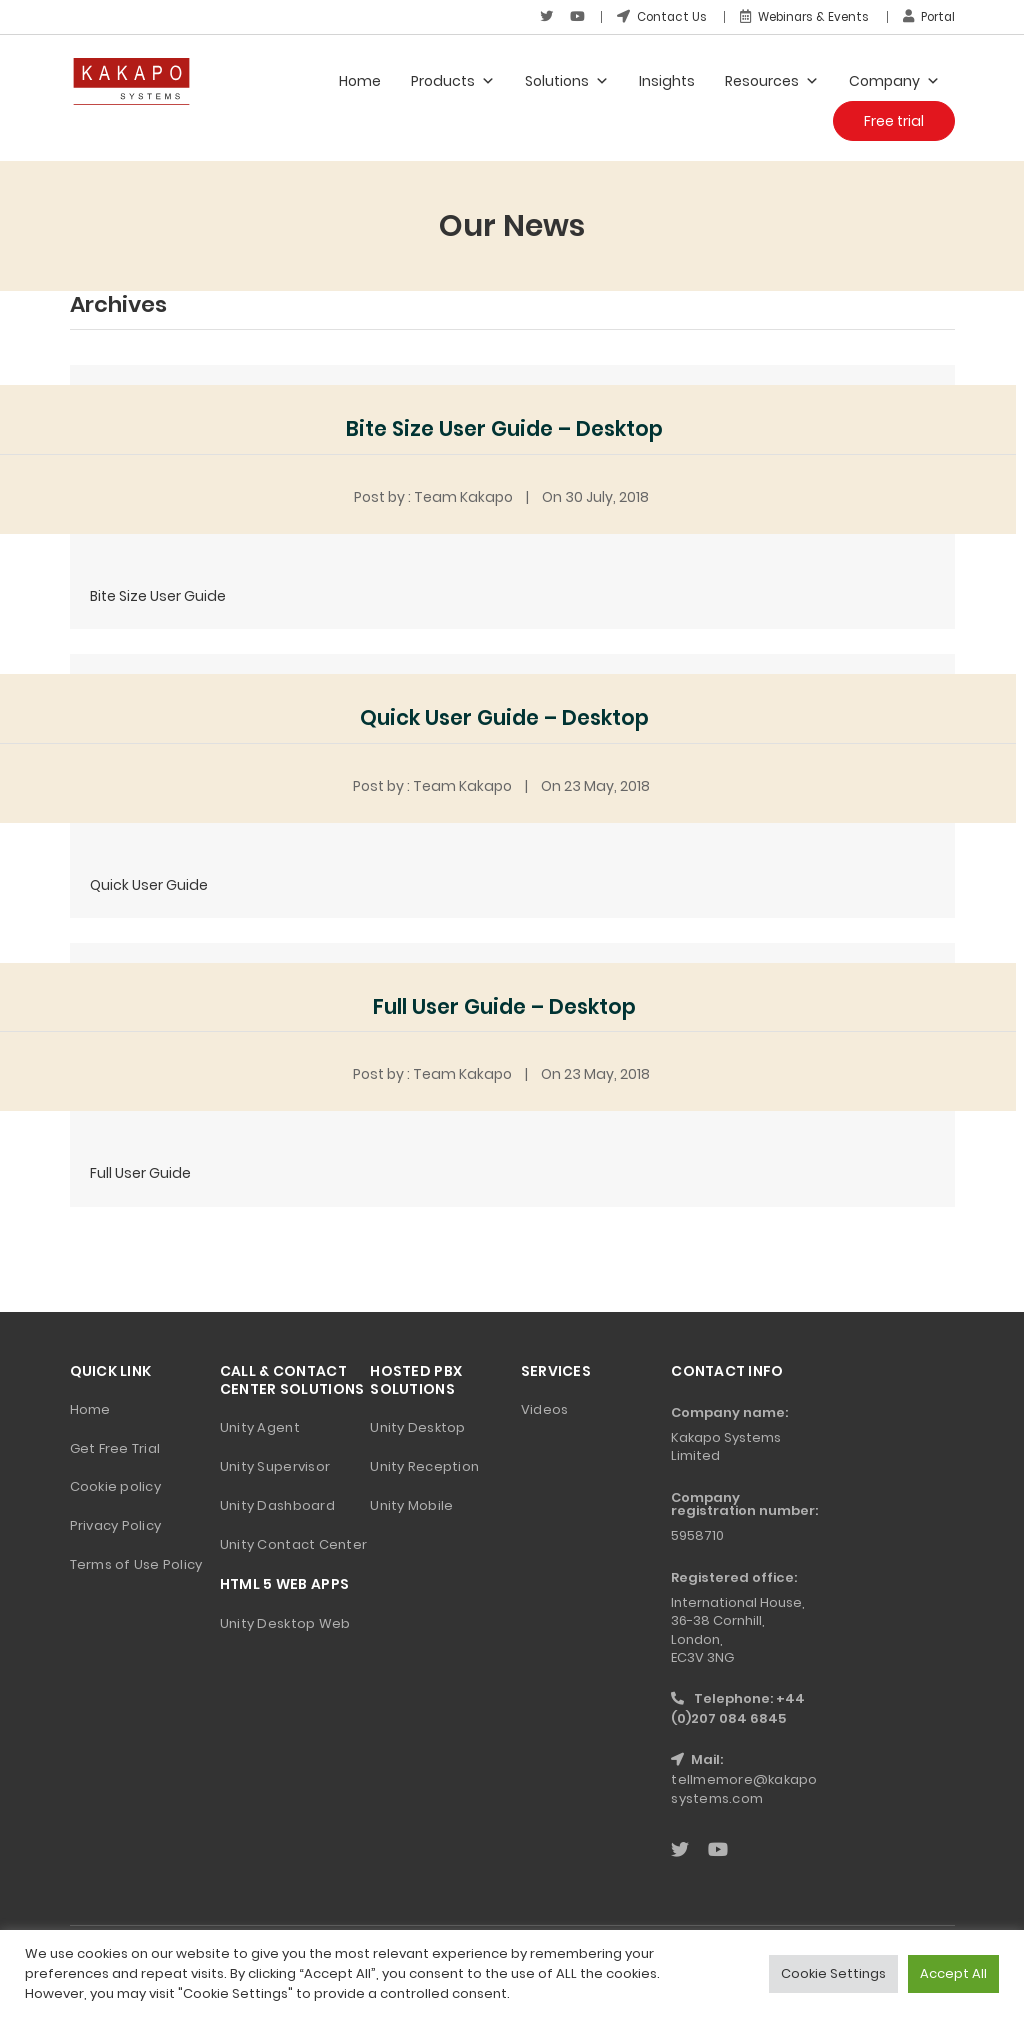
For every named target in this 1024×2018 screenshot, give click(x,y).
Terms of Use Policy (136, 1564)
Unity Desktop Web (285, 1622)
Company (894, 80)
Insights (667, 80)
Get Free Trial (115, 1447)
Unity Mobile (411, 1504)
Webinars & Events (797, 16)
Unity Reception (424, 1465)
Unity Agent (260, 1426)
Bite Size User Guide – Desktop (504, 428)
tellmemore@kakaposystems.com (744, 1788)
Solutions (567, 80)
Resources (772, 80)
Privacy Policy (116, 1525)
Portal (927, 16)
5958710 (697, 1535)
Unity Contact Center (293, 1543)
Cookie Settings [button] (833, 1973)
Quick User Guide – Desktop (504, 716)
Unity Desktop (417, 1426)
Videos (545, 1408)
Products (453, 80)
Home (360, 80)
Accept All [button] (953, 1973)
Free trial (894, 120)
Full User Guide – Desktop (504, 1005)
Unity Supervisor (275, 1465)
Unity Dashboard (277, 1504)
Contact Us (649, 16)
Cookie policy (115, 1486)
